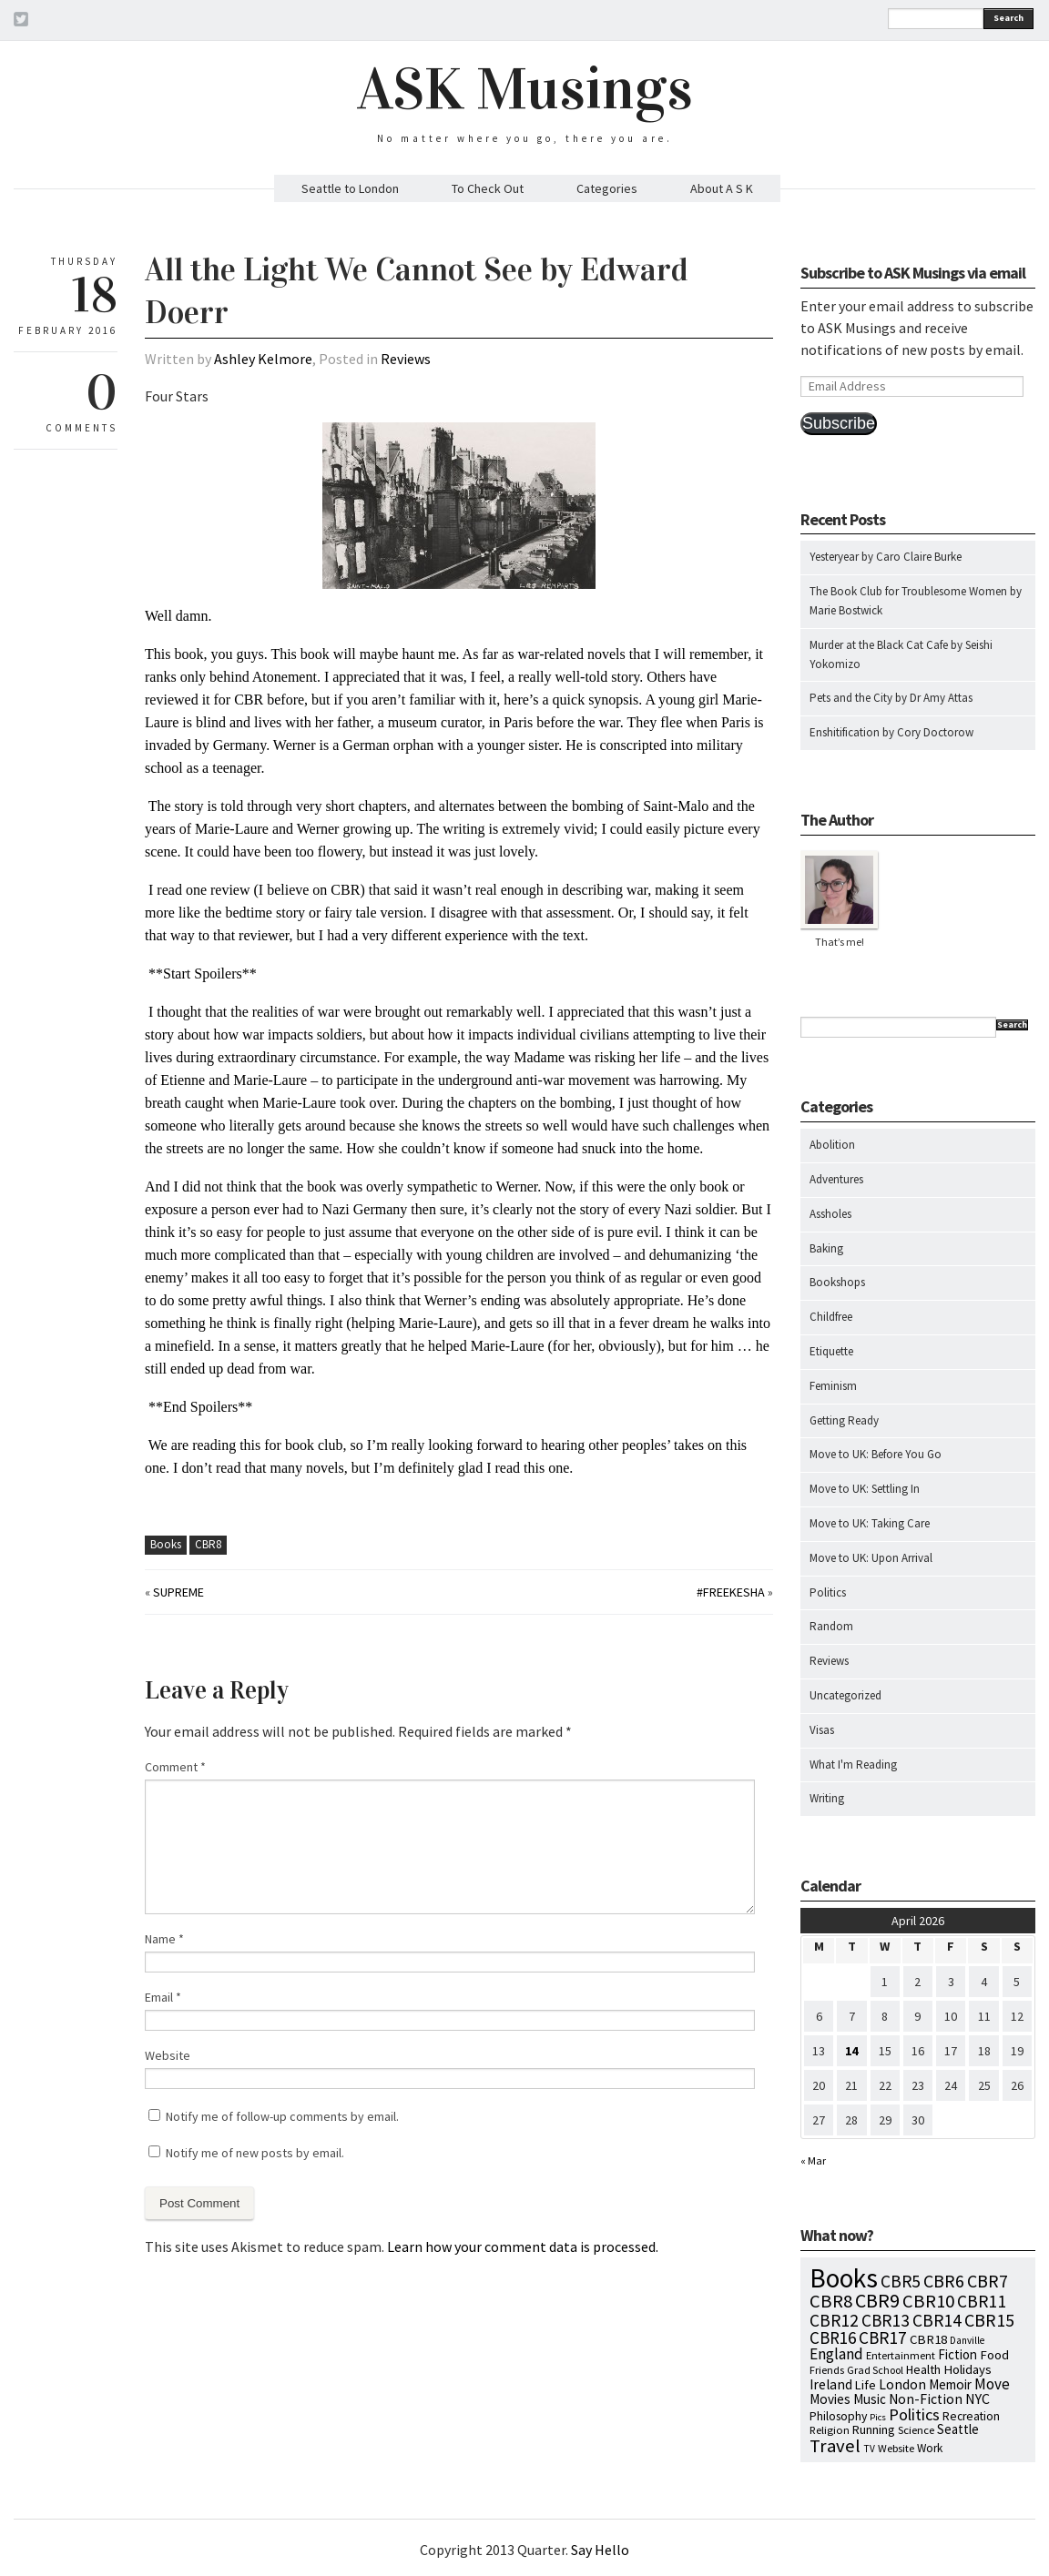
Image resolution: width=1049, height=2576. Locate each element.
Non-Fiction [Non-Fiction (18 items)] (925, 2399)
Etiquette (831, 1351)
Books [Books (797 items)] (844, 2278)
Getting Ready (844, 1420)
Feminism (833, 1386)
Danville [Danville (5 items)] (967, 2340)
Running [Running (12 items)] (873, 2429)
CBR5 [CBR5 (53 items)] (901, 2281)
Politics (828, 1592)
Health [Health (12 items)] (923, 2369)
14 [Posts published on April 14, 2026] (851, 2051)
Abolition (832, 1144)
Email (163, 1997)
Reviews (406, 359)
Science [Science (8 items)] (916, 2429)
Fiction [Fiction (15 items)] (957, 2354)
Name (164, 1939)
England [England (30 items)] (836, 2354)
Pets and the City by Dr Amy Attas (891, 697)
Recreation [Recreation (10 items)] (971, 2416)
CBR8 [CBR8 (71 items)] (831, 2301)
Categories (606, 188)
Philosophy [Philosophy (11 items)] (838, 2416)
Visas (822, 1730)
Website (167, 2055)
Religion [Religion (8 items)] (830, 2429)
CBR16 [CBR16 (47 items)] (833, 2337)
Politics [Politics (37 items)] (914, 2414)
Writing (827, 1798)
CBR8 (208, 1544)
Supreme (178, 1592)
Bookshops (837, 1282)
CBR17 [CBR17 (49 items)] (883, 2337)
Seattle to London (350, 188)
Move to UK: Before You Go (876, 1454)
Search (1008, 18)
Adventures (836, 1179)
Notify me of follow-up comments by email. (282, 2116)
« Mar (813, 2160)
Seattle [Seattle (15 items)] (958, 2429)
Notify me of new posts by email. (255, 2153)
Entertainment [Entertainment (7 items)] (900, 2355)
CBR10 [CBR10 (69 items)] (928, 2301)
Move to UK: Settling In (865, 1488)
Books (165, 1544)
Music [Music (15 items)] (869, 2399)
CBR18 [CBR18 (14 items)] (928, 2339)
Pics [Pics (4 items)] (878, 2417)
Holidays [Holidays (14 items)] (967, 2369)
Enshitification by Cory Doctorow (891, 732)
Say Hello (600, 2550)
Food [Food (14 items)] (994, 2355)
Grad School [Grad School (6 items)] (875, 2370)
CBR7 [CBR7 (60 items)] (987, 2280)
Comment (175, 1767)
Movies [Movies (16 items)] (830, 2399)
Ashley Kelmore (263, 359)
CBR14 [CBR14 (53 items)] (937, 2320)
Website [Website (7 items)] (896, 2448)
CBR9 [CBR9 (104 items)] (877, 2300)
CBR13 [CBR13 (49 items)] (885, 2320)
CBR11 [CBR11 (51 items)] (981, 2301)
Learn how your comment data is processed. (522, 2246)
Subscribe (838, 423)
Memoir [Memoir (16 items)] (950, 2384)
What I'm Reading (853, 1764)
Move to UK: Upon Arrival (871, 1558)
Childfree (831, 1316)
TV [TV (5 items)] (869, 2448)
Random (831, 1626)
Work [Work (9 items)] (929, 2448)
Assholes (830, 1214)
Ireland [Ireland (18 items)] (831, 2384)
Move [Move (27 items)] (992, 2384)
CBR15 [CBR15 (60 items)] (989, 2319)
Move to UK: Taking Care (870, 1523)
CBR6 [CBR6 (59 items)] (943, 2280)
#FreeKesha (731, 1592)
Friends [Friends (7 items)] (827, 2370)
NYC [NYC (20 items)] (977, 2398)
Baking (826, 1248)
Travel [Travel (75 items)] (835, 2446)
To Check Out (488, 188)
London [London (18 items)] (902, 2384)
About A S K (721, 188)
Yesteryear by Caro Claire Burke (886, 556)
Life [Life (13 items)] (865, 2385)
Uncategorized (845, 1695)
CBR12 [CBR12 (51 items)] (834, 2320)
